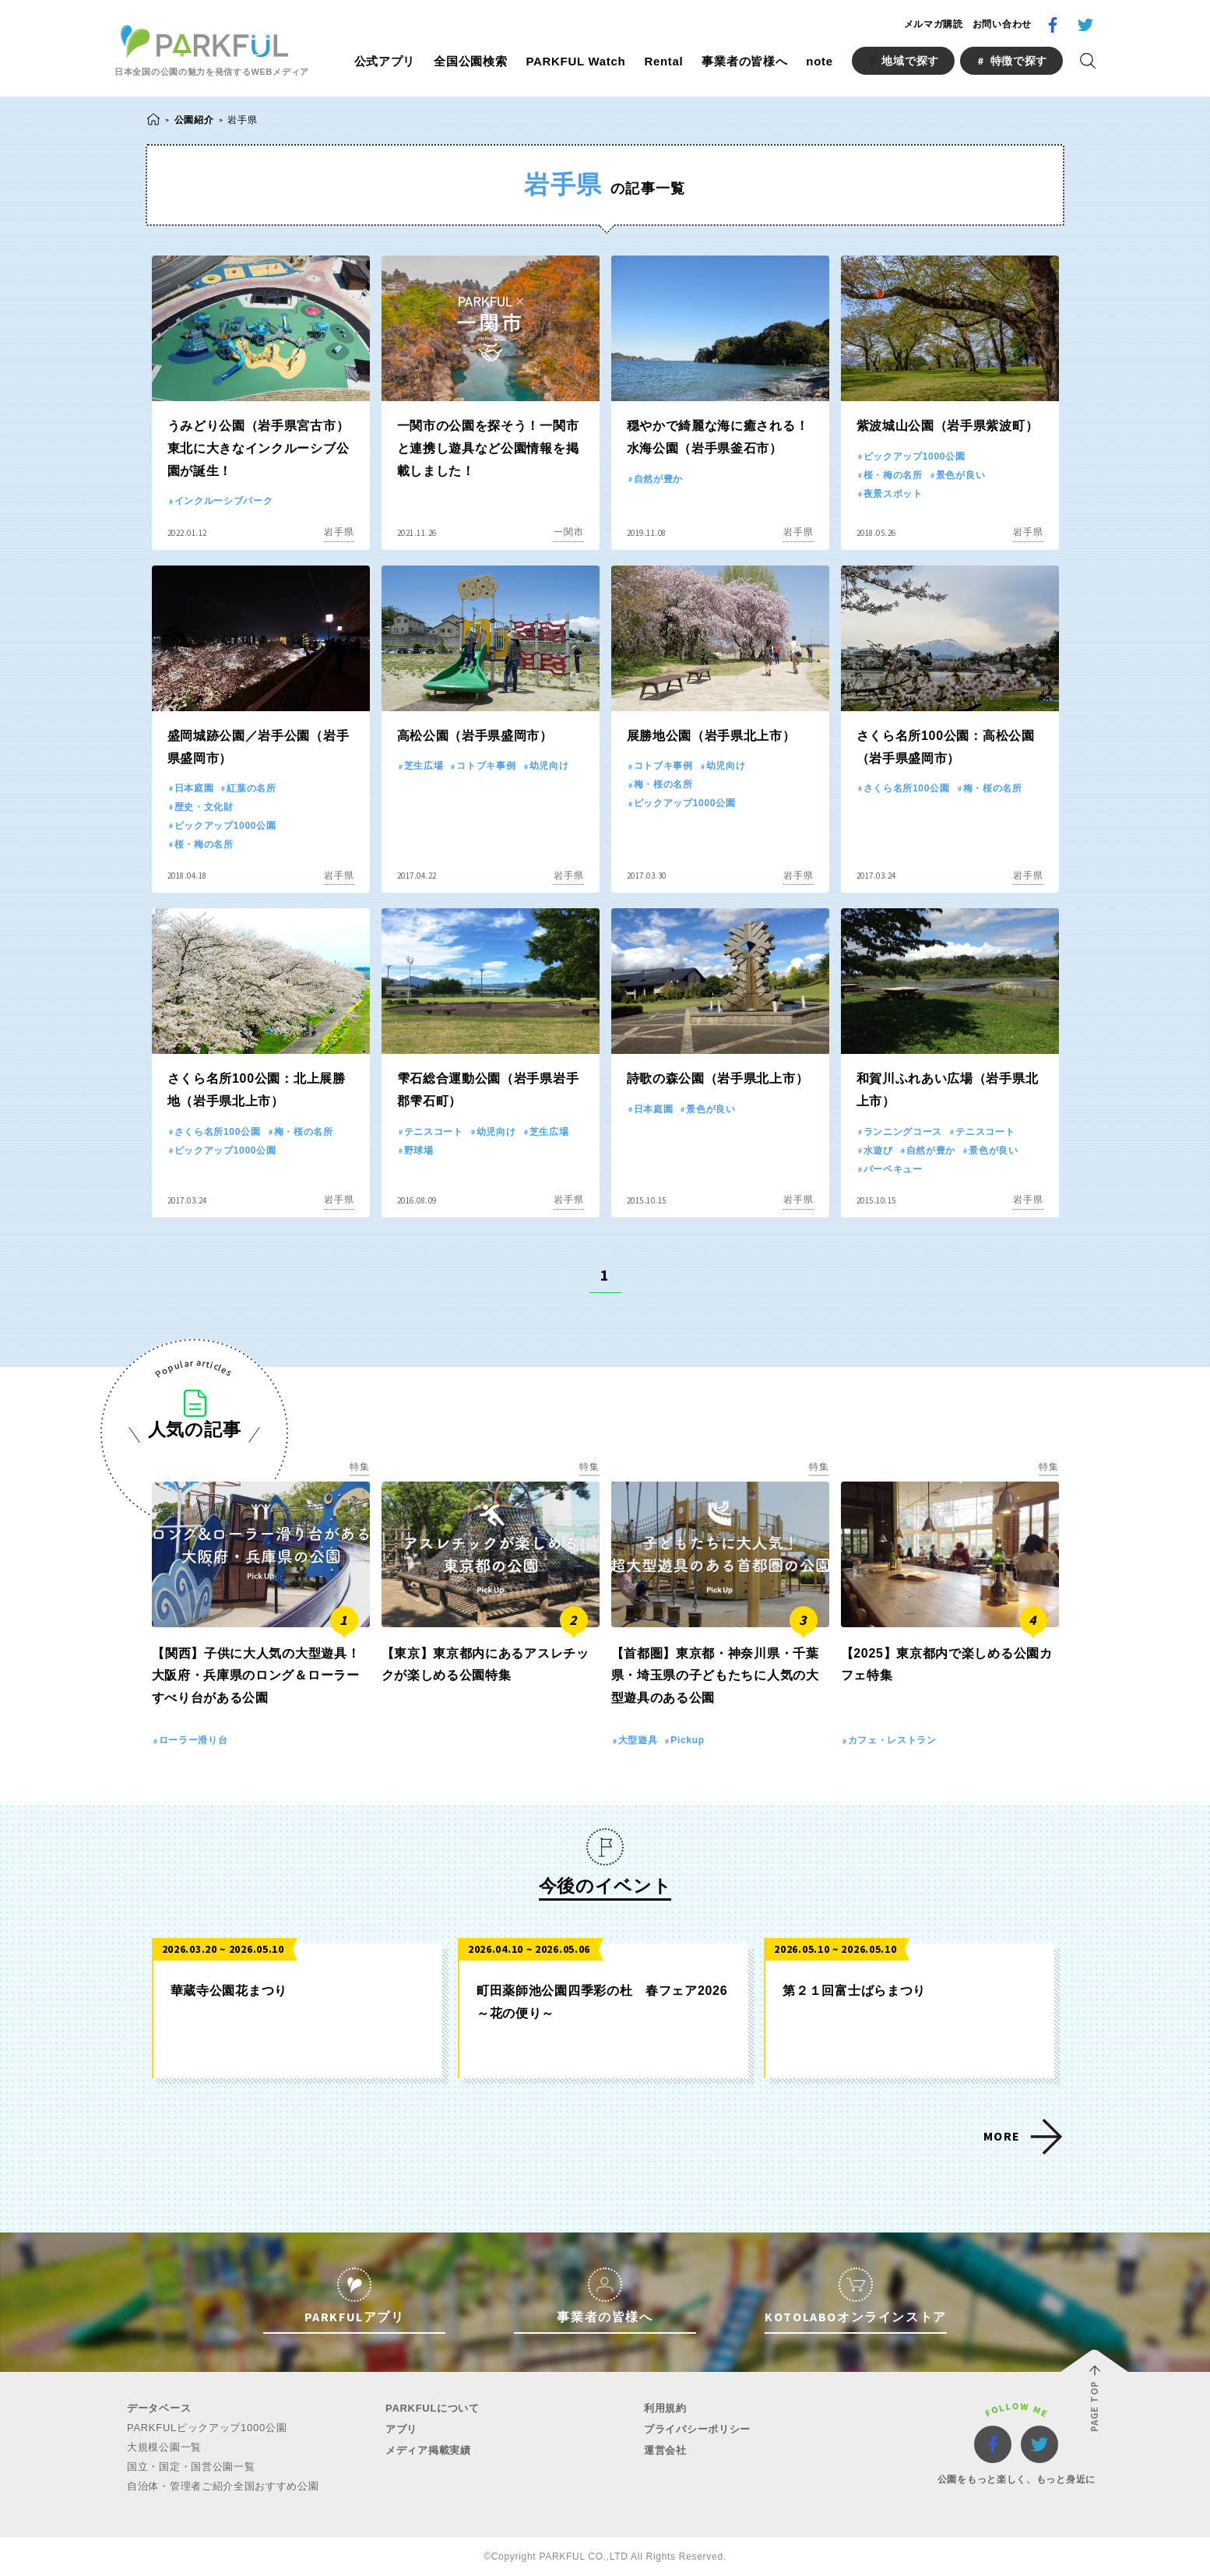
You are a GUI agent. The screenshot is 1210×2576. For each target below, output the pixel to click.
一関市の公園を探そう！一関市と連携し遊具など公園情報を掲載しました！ (488, 448)
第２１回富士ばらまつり (854, 1990)
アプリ (401, 2429)
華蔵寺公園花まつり (229, 1990)
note (819, 61)
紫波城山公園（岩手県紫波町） (947, 425)
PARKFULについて (432, 2408)
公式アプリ (385, 61)
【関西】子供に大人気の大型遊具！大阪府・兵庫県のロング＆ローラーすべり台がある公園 (256, 1676)
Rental (663, 61)
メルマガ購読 (933, 24)
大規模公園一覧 (164, 2447)
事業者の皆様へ (744, 61)
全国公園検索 (470, 61)
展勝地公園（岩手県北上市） (711, 735)
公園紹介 (194, 119)
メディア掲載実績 (428, 2450)
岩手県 (339, 532)
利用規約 (665, 2408)
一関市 (568, 532)
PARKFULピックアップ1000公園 (207, 2428)
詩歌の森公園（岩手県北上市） (718, 1078)
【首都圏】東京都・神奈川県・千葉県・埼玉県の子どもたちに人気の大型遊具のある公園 (715, 1676)
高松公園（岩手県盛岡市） (475, 735)
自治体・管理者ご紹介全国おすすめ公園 (223, 2486)
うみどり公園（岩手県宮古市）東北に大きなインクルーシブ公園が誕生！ (258, 448)
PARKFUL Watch (575, 61)
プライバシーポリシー (697, 2429)
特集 (359, 1466)
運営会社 (665, 2450)
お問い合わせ (1002, 24)
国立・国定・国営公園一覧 (191, 2466)
